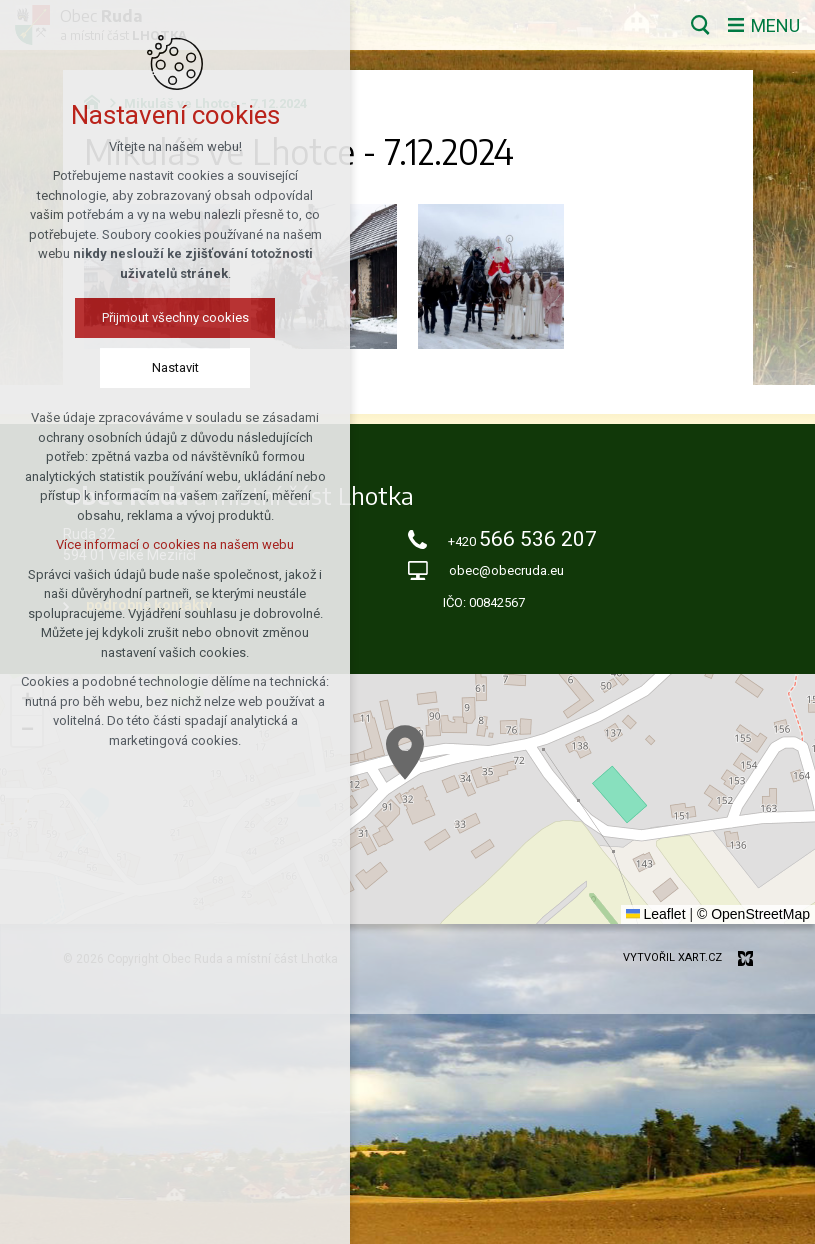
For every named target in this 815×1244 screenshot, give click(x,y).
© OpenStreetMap (753, 914)
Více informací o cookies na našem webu (175, 544)
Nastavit (175, 367)
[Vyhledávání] (700, 25)
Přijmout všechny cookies (175, 317)
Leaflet (656, 914)
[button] (405, 752)
